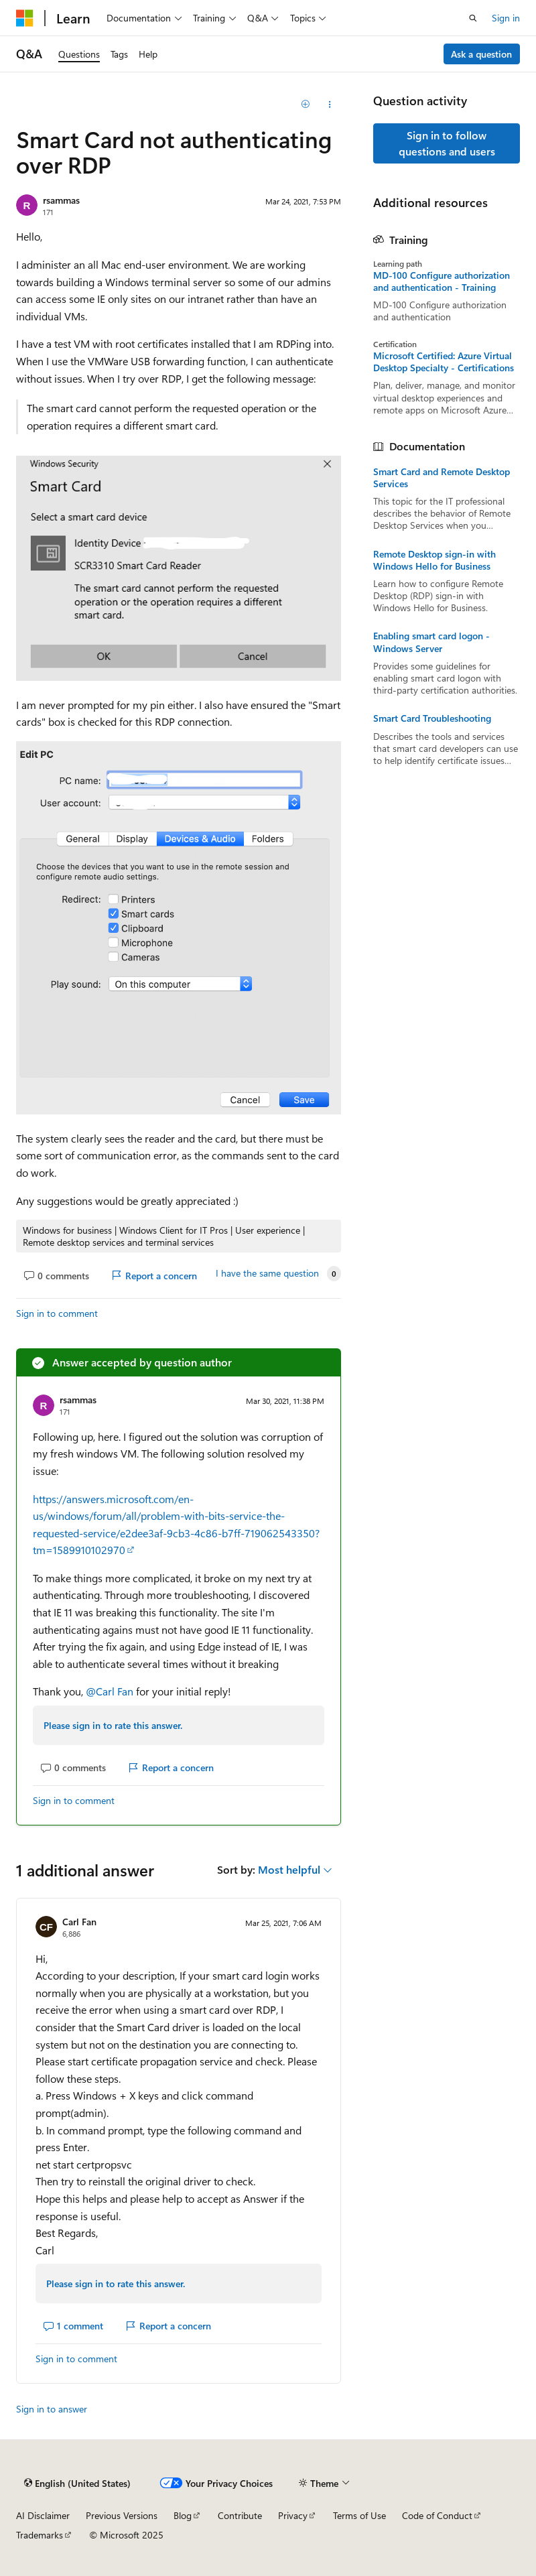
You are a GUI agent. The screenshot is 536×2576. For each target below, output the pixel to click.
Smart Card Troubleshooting (432, 718)
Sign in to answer (51, 2408)
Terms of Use (359, 2515)
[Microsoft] (25, 18)
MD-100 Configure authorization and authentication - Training (441, 281)
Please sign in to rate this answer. (113, 1725)
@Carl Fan (111, 1691)
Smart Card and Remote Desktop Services (441, 478)
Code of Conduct (437, 2515)
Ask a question (481, 54)
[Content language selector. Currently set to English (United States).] (77, 2483)
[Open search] (473, 18)
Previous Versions (121, 2515)
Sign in (506, 17)
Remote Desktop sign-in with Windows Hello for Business (434, 560)
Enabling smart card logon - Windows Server (431, 642)
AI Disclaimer (43, 2515)
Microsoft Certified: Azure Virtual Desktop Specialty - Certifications (443, 362)
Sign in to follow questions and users (447, 143)
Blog (183, 2515)
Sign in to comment (57, 1313)
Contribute (240, 2515)
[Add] (306, 104)
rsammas (61, 200)
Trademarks (39, 2534)
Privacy (293, 2515)
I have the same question (267, 1273)
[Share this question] (329, 104)
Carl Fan (79, 1921)
